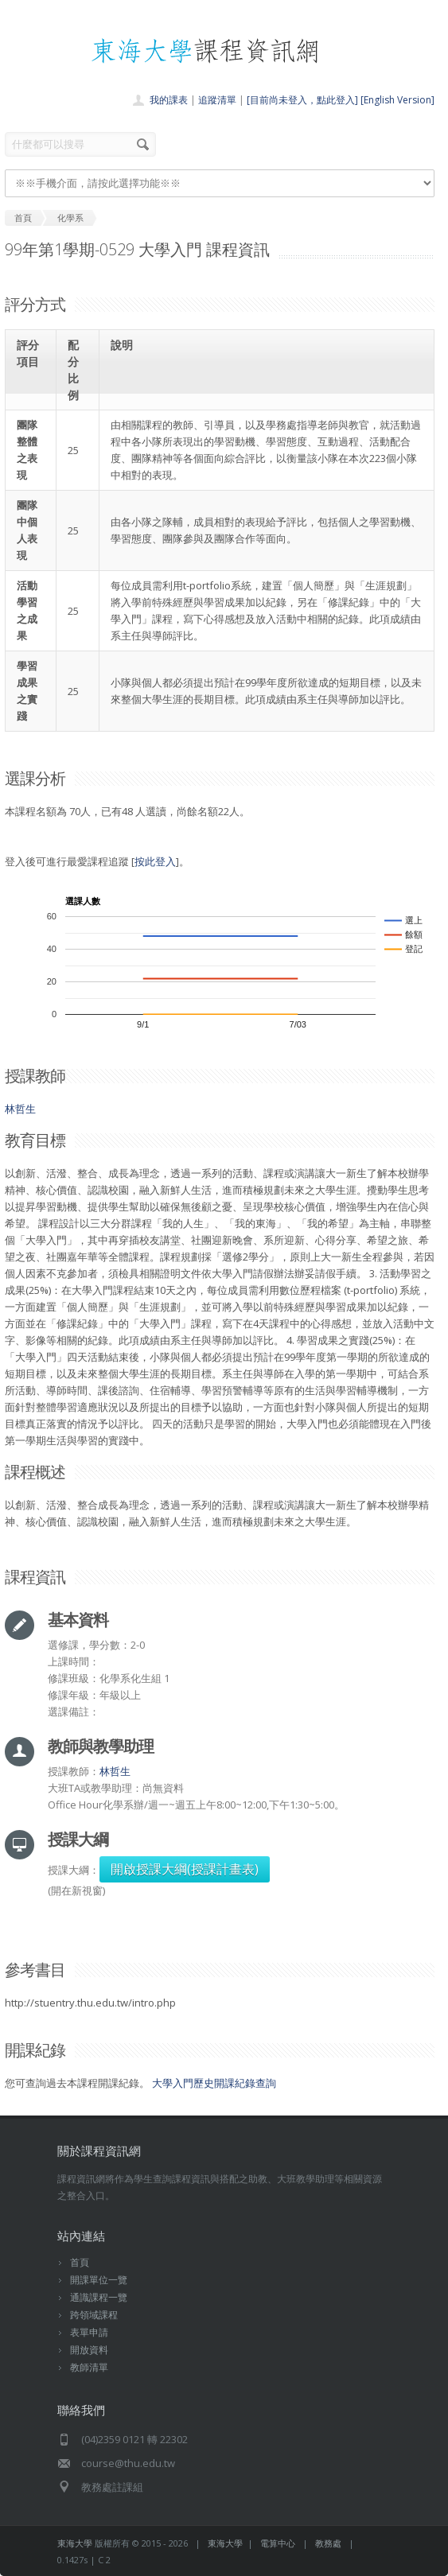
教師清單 (89, 2367)
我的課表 (169, 100)
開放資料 (89, 2349)
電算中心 (277, 2543)
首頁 (79, 2262)
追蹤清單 (217, 100)
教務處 (328, 2543)
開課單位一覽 (98, 2280)
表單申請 (89, 2332)
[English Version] (397, 100)
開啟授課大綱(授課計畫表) (185, 1869)
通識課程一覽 (98, 2297)
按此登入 (155, 861)
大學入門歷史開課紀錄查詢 (214, 2083)
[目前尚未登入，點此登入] (302, 100)
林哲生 (20, 1109)
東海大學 (74, 2543)
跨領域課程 (94, 2315)
